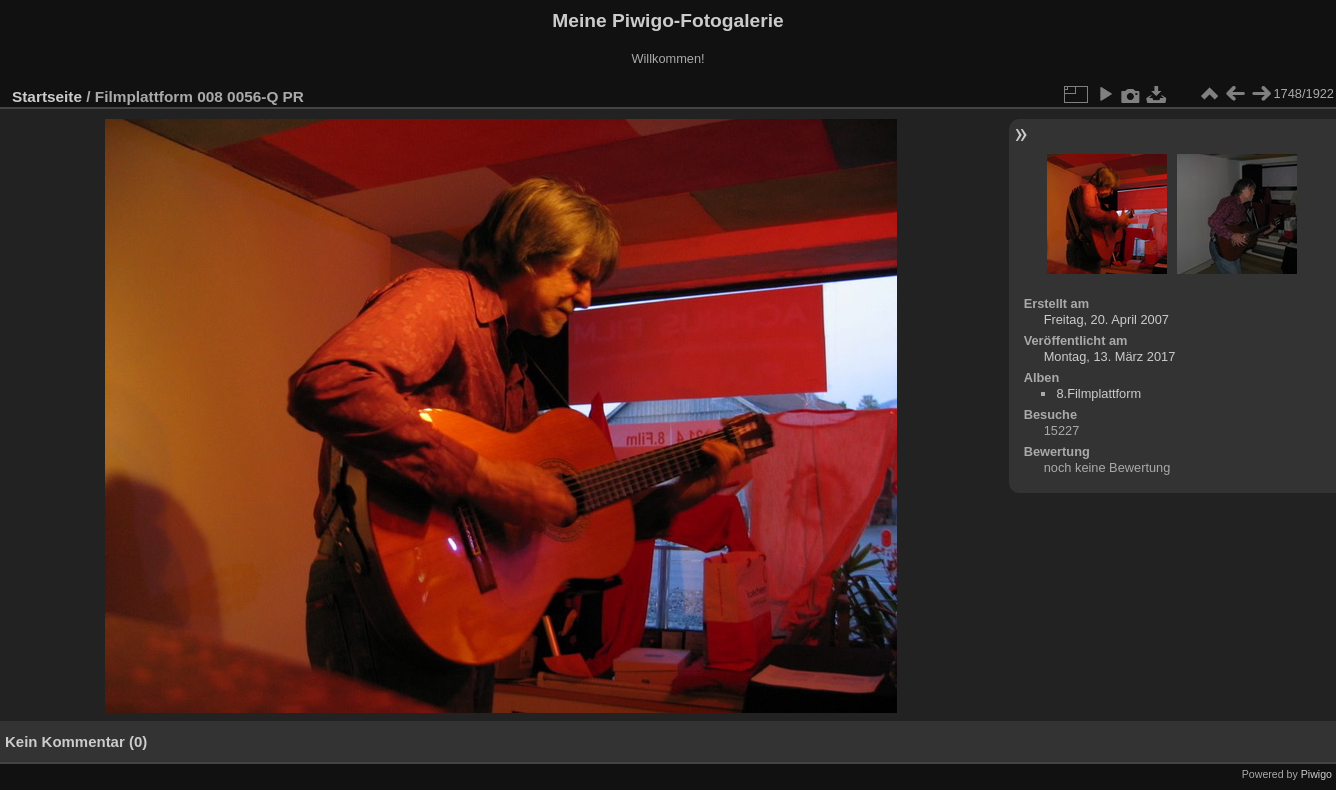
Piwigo (1316, 774)
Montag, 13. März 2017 (1110, 356)
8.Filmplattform (1098, 393)
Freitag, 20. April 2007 (1106, 319)
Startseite (47, 96)
